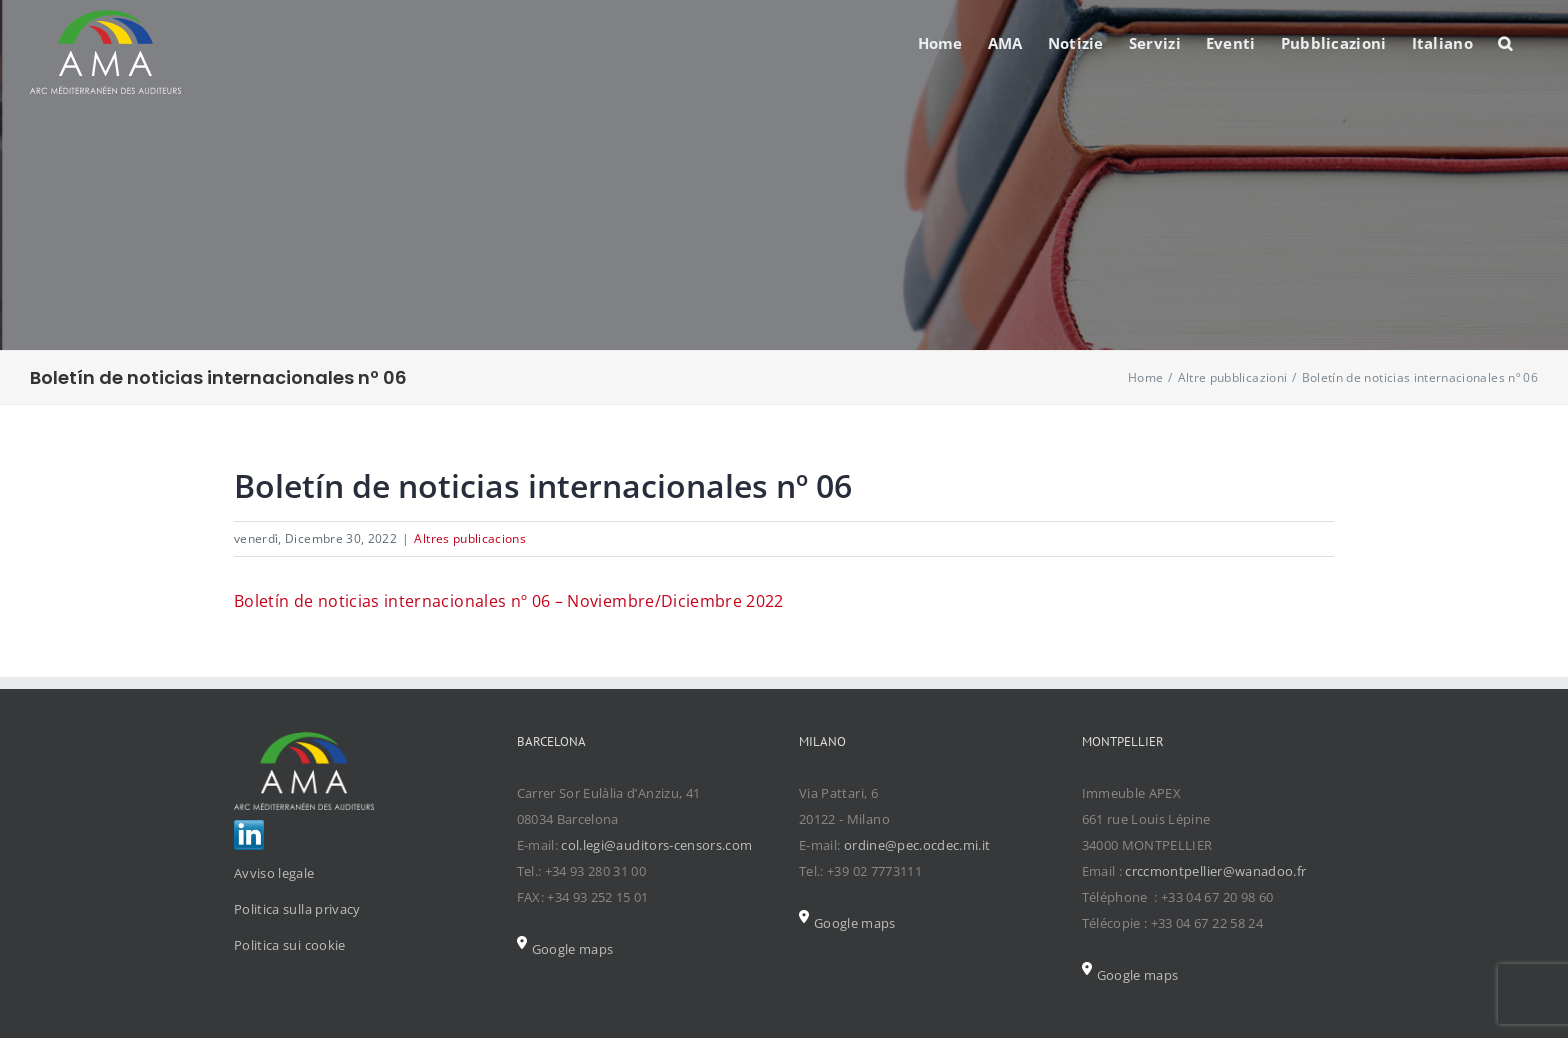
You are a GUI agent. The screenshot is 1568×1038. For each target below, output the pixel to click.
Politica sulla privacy (297, 909)
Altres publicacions (470, 538)
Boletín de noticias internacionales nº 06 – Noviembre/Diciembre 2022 (509, 601)
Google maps (565, 949)
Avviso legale (274, 873)
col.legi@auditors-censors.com (656, 845)
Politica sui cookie (290, 945)
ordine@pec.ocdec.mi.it (917, 845)
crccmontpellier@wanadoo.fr (1215, 871)
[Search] (1505, 42)
